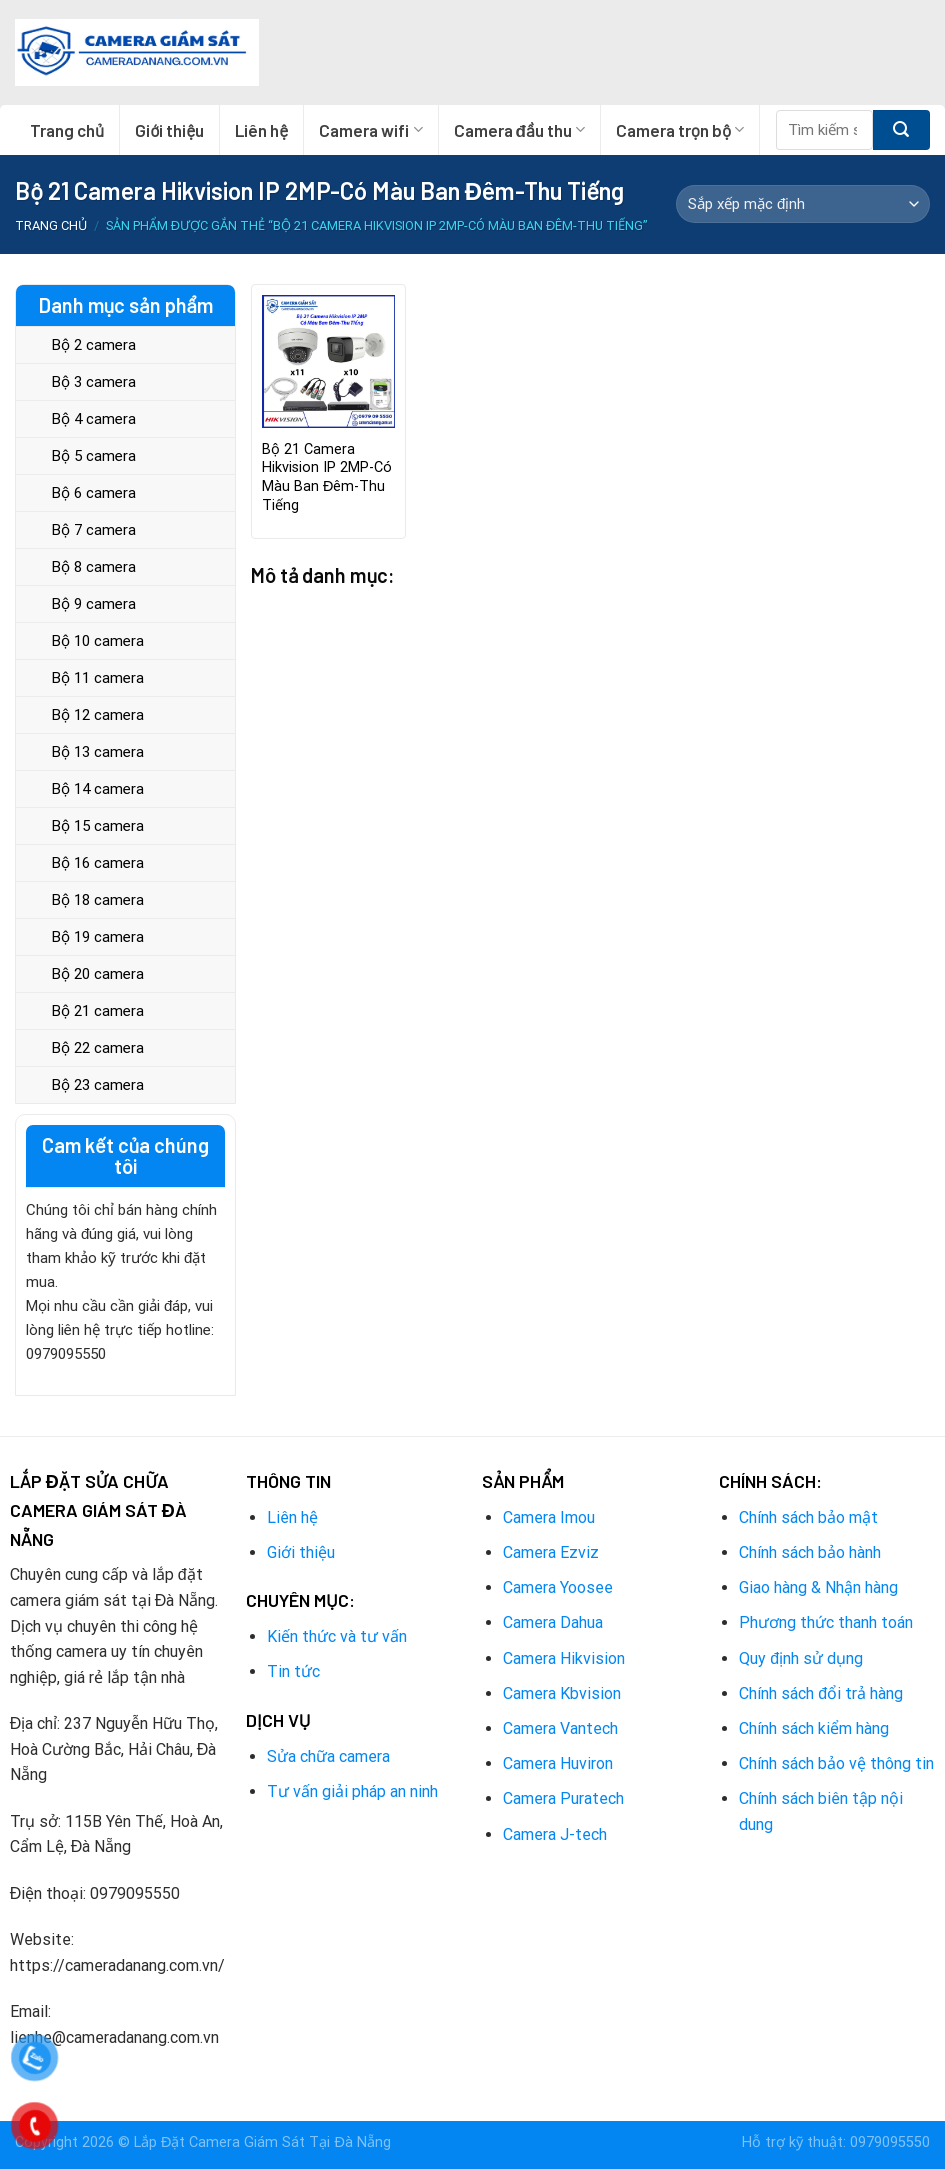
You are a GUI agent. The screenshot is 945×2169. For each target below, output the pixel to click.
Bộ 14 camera (98, 789)
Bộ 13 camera (98, 752)
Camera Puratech (563, 1798)
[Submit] (901, 130)
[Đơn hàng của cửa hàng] (803, 204)
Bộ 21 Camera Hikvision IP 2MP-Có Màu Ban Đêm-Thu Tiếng (327, 477)
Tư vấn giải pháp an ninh (352, 1791)
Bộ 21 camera (98, 1011)
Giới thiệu (169, 130)
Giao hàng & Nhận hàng (818, 1587)
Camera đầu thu (519, 130)
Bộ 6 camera (94, 493)
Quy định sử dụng (801, 1658)
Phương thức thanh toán (826, 1622)
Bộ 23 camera (98, 1085)
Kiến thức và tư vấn (337, 1636)
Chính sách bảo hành (810, 1552)
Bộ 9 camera (94, 604)
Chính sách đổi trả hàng (821, 1693)
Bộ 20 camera (98, 974)
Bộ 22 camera (98, 1048)
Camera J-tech (555, 1834)
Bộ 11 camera (98, 678)
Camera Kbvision (562, 1693)
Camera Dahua (553, 1622)
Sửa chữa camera (328, 1756)
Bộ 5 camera (94, 456)
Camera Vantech (560, 1728)
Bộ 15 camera (98, 826)
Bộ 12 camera (98, 715)
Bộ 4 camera (94, 419)
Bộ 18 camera (98, 900)
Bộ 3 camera (94, 382)
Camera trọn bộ (680, 130)
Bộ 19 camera (98, 937)
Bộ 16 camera (98, 863)
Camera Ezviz (551, 1552)
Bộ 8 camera (94, 567)
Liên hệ (261, 130)
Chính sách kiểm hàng (814, 1728)
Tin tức (293, 1671)
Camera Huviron (558, 1763)
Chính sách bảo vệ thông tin (836, 1763)
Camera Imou (549, 1517)
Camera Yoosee (558, 1587)
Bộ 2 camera (94, 345)
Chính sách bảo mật (808, 1517)
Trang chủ (67, 130)
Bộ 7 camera (94, 530)
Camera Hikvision (564, 1658)
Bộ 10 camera (98, 641)
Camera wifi (370, 130)
